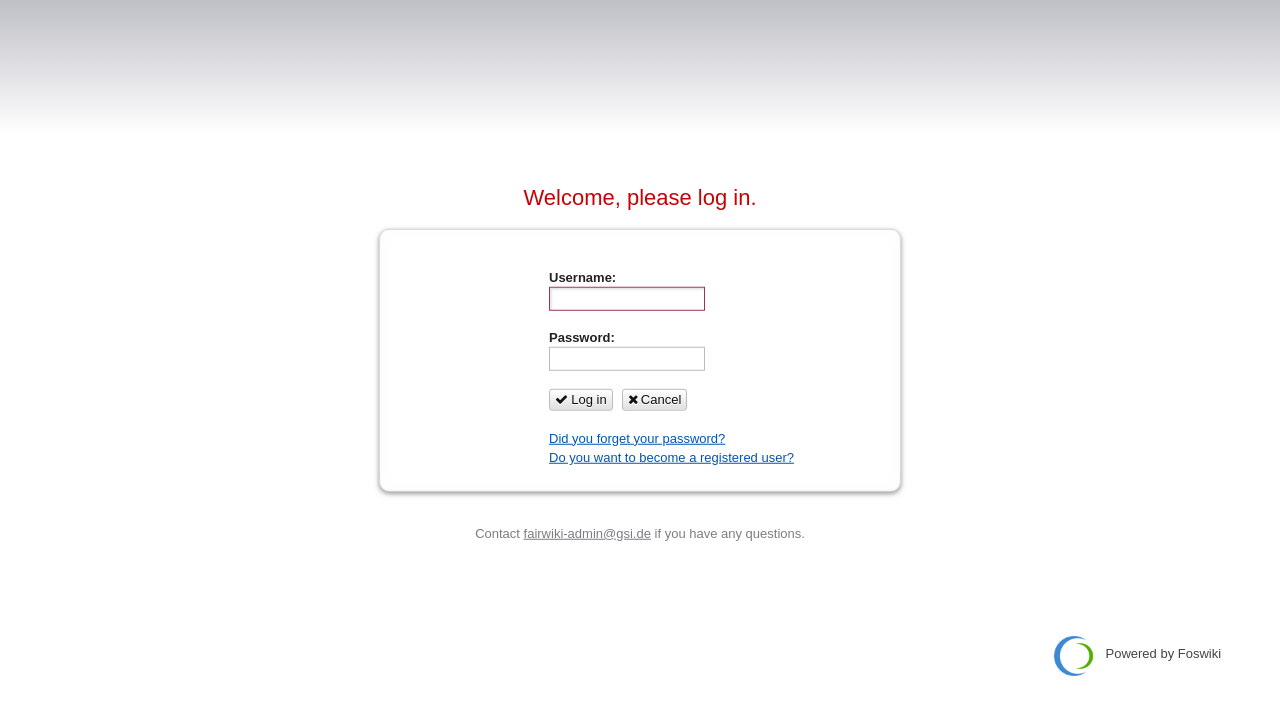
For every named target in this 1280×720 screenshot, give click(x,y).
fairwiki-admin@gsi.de (587, 532)
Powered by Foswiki (1137, 656)
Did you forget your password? (637, 437)
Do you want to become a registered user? (671, 457)
